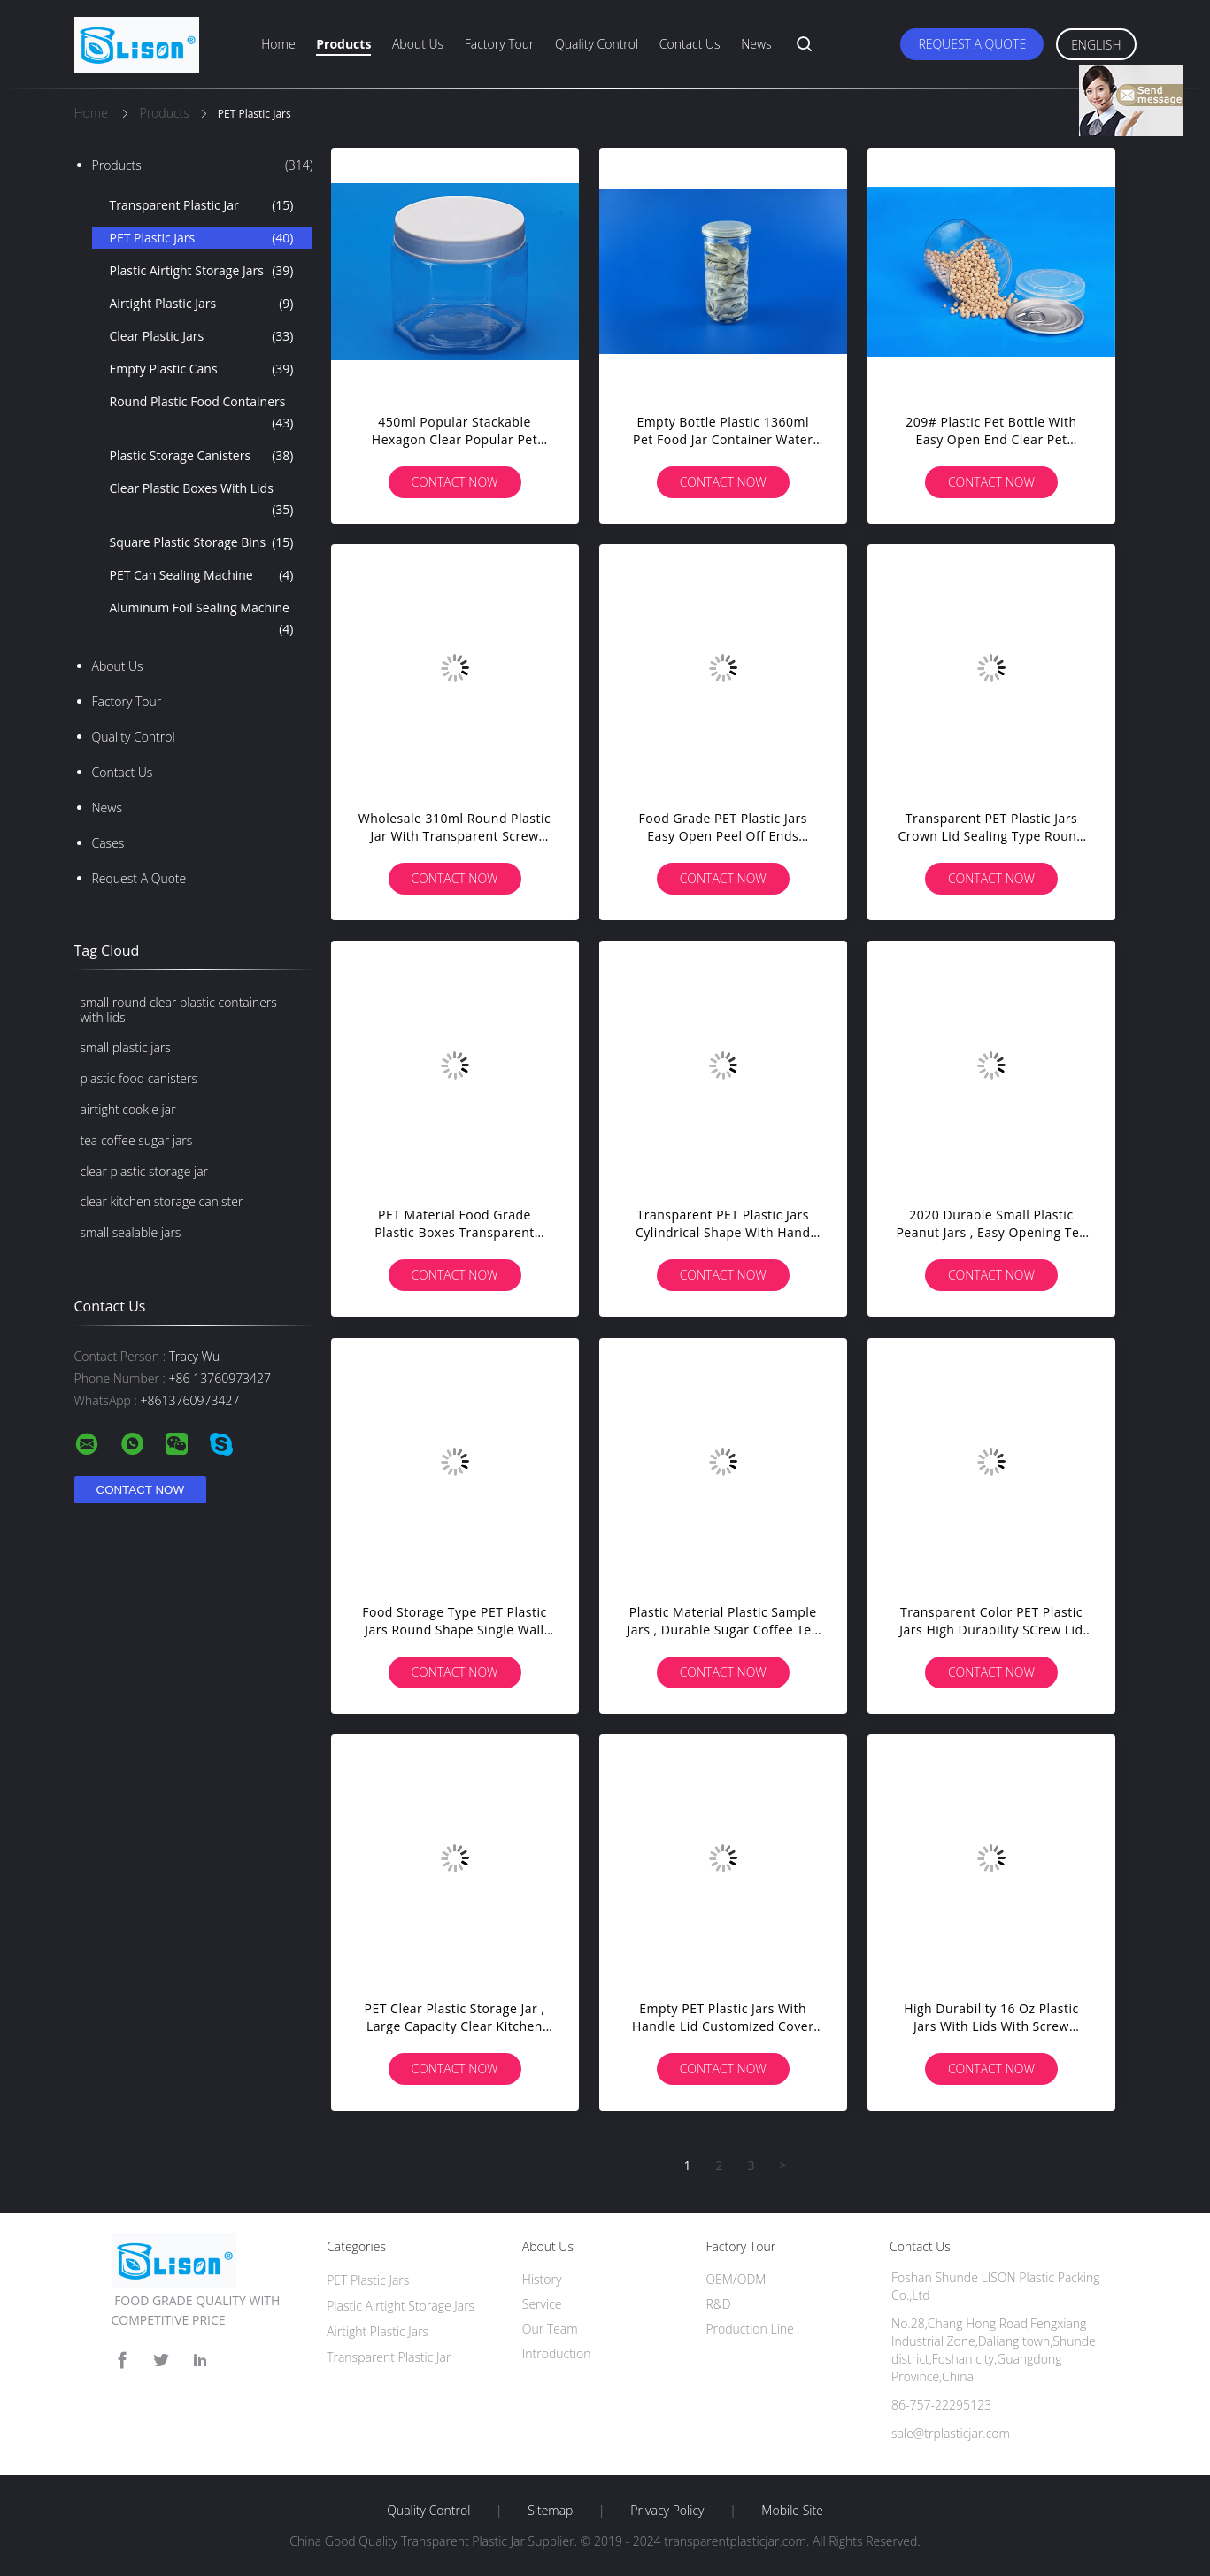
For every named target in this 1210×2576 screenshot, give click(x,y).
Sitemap (550, 2510)
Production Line (749, 2328)
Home (278, 43)
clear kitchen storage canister (162, 1201)
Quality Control (596, 43)
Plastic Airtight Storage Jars (202, 270)
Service (542, 2303)
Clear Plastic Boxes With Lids (202, 500)
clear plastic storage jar (145, 1171)
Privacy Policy (667, 2510)
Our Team (550, 2328)
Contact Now (454, 481)
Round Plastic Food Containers (202, 413)
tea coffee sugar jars (137, 1140)
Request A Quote (972, 43)
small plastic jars (126, 1047)
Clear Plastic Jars (202, 336)
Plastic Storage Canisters (202, 455)
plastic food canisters (139, 1078)
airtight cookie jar (128, 1109)
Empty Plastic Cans (202, 369)
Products (343, 43)
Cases (108, 842)
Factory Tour (500, 43)
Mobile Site (791, 2510)
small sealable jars (131, 1232)
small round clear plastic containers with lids (179, 1010)
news (107, 807)
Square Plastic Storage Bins (202, 542)
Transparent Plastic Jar (202, 205)
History (542, 2279)
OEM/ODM (735, 2279)
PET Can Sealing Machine (202, 575)
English (1096, 44)
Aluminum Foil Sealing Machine (202, 619)
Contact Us (690, 43)
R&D (717, 2303)
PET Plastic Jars (202, 238)
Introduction (556, 2353)
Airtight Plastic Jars (202, 303)
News (756, 43)
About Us (417, 43)
